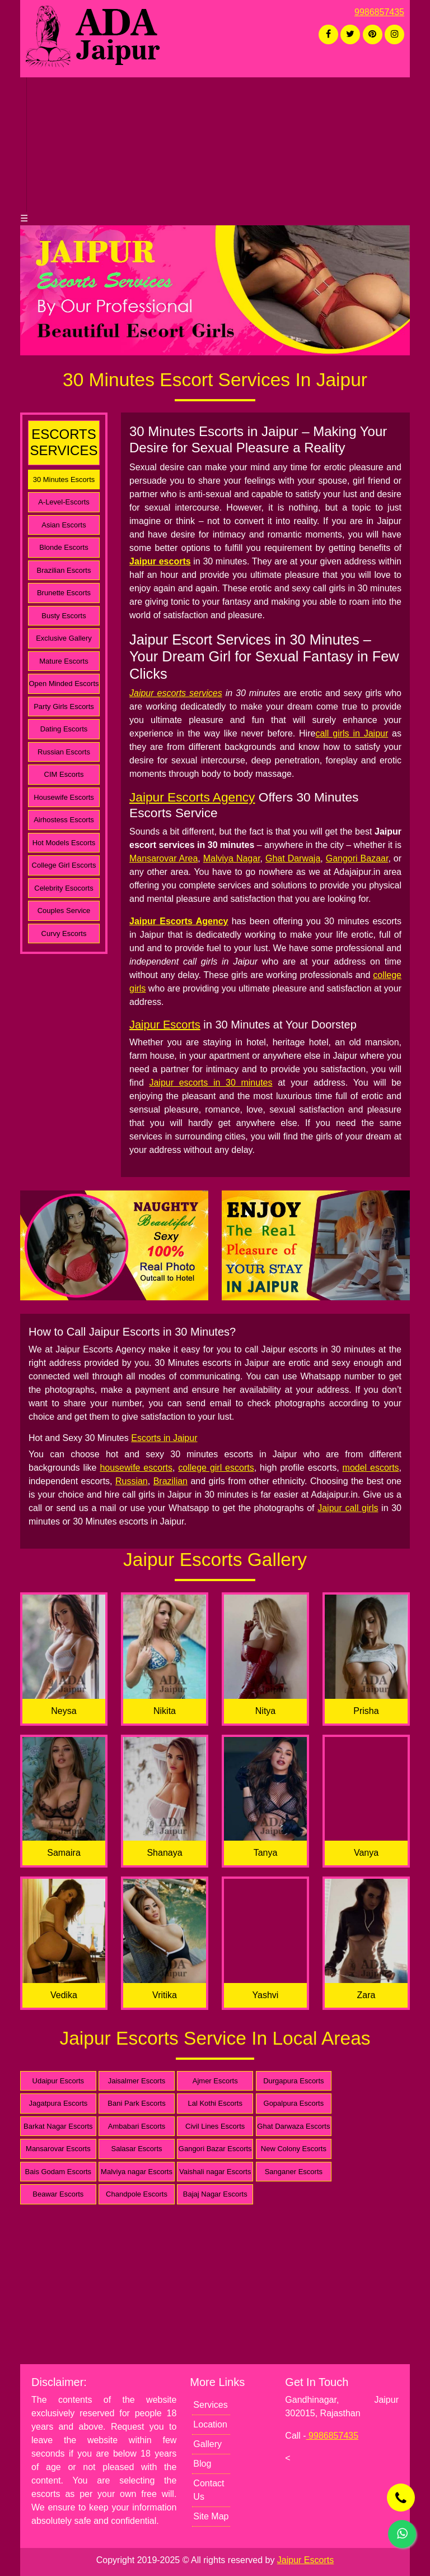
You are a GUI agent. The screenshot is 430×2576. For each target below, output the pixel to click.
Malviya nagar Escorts (136, 2171)
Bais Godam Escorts (58, 2171)
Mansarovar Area (163, 858)
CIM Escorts (64, 774)
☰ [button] (24, 218)
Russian (131, 1481)
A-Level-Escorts (64, 502)
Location (210, 2424)
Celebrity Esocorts (63, 888)
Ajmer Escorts (215, 2081)
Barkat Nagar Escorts (58, 2126)
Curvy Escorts (64, 933)
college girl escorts (216, 1467)
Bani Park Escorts (136, 2103)
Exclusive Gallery (64, 638)
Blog (202, 2463)
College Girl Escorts (64, 865)
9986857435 (379, 12)
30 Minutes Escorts (64, 479)
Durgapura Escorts (293, 2081)
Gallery (207, 2444)
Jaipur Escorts (164, 1024)
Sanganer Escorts (293, 2171)
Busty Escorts (63, 615)
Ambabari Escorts (137, 2126)
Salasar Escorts (136, 2148)
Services (210, 2405)
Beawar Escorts (57, 2194)
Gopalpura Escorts (294, 2103)
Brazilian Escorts (64, 570)
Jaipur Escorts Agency (192, 797)
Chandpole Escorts (136, 2194)
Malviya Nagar (231, 858)
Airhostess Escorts (64, 820)
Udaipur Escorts (58, 2081)
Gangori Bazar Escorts (215, 2148)
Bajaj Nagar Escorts (215, 2194)
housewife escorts (136, 1467)
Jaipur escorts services (175, 693)
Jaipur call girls (347, 1508)
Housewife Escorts (64, 797)
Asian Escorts (63, 525)
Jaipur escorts (160, 561)
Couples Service (64, 910)
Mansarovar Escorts (58, 2148)
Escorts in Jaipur (164, 1438)
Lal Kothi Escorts (215, 2103)
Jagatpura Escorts (58, 2103)
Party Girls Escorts (64, 706)
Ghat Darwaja (292, 858)
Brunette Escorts (64, 593)
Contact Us (208, 2489)
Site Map (210, 2516)
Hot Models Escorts (64, 842)
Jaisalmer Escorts (137, 2081)
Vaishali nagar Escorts (215, 2171)
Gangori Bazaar (357, 858)
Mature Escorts (63, 661)
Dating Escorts (64, 729)
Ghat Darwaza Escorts (293, 2126)
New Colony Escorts (293, 2148)
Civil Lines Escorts (215, 2126)
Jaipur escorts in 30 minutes (210, 1082)
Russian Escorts (64, 752)
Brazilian (170, 1481)
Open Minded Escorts (64, 683)
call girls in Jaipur (351, 733)
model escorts (371, 1467)
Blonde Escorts (63, 547)
